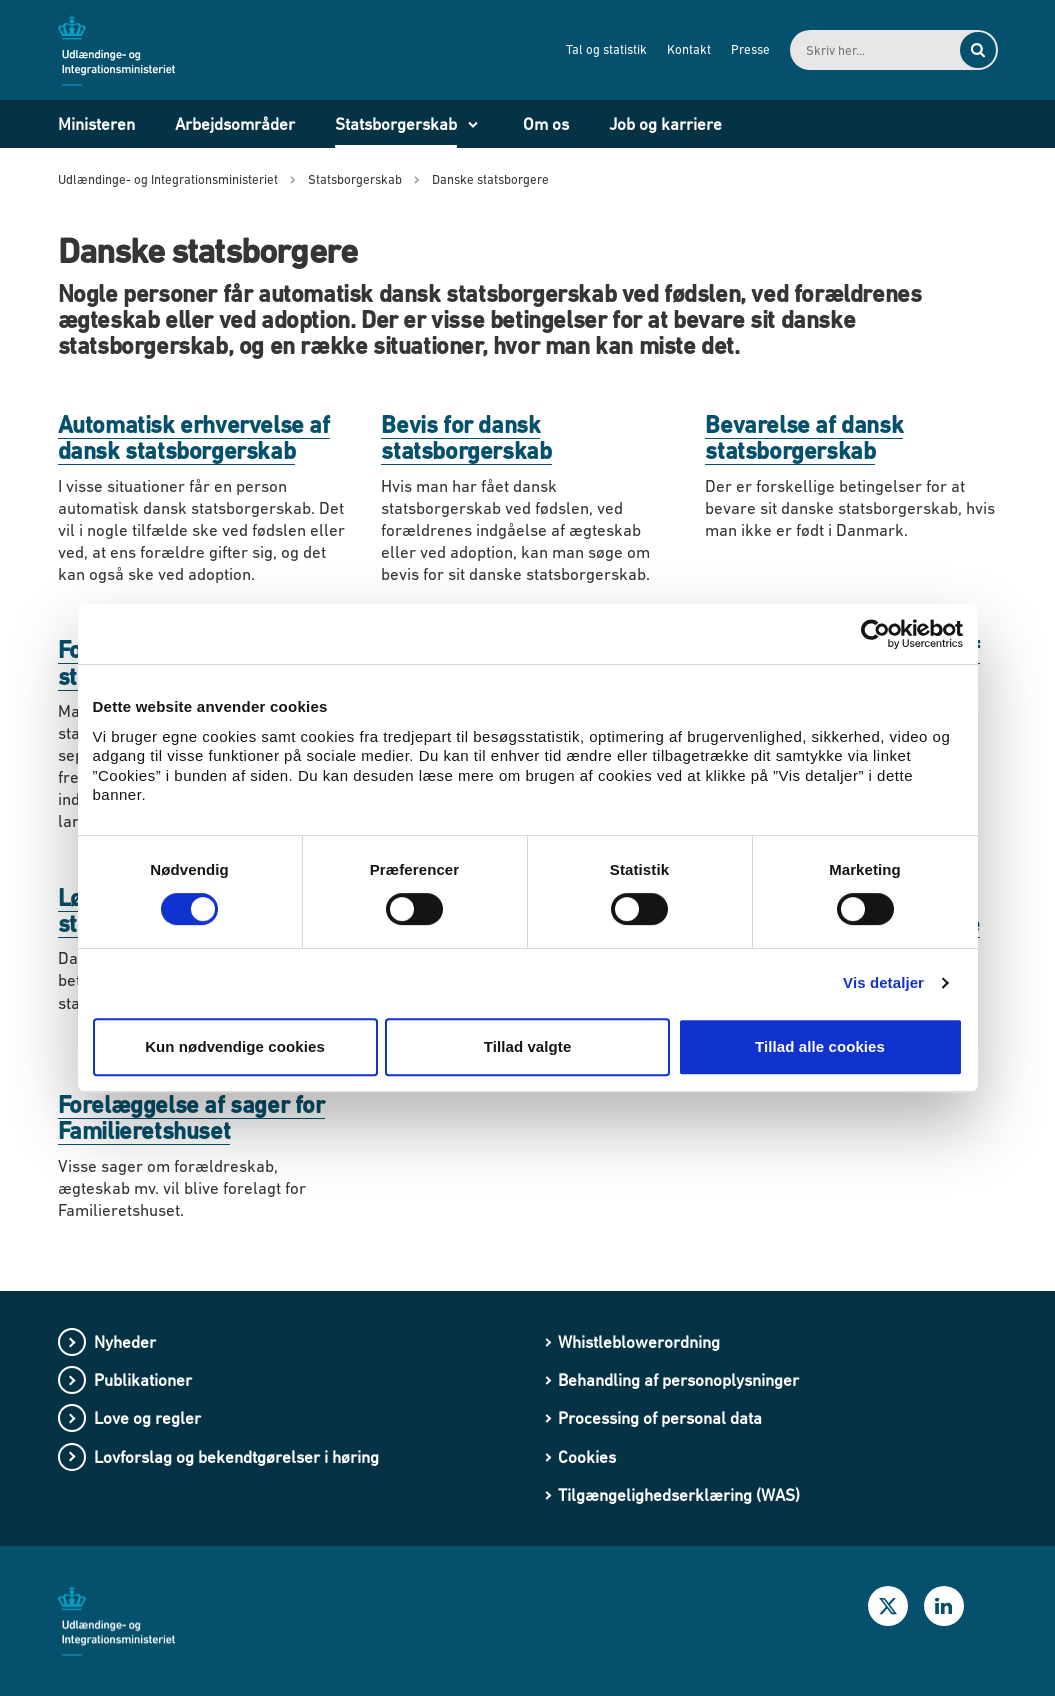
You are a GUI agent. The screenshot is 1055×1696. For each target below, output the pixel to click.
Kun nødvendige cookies (235, 1046)
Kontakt (689, 49)
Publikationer (143, 1380)
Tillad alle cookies (820, 1046)
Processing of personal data (660, 1418)
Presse (750, 49)
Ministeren (96, 124)
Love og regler (147, 1418)
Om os (546, 124)
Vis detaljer (883, 982)
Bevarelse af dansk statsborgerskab (804, 437)
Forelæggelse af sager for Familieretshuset (191, 1117)
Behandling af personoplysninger (678, 1380)
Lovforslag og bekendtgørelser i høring (236, 1457)
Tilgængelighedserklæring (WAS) (679, 1495)
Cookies (587, 1457)
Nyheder (125, 1342)
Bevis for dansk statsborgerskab (466, 437)
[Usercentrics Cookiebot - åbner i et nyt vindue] (875, 634)
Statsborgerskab (396, 124)
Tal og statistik (606, 49)
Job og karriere (665, 124)
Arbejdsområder (235, 124)
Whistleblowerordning (639, 1342)
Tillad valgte (528, 1046)
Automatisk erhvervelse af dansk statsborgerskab (194, 437)
